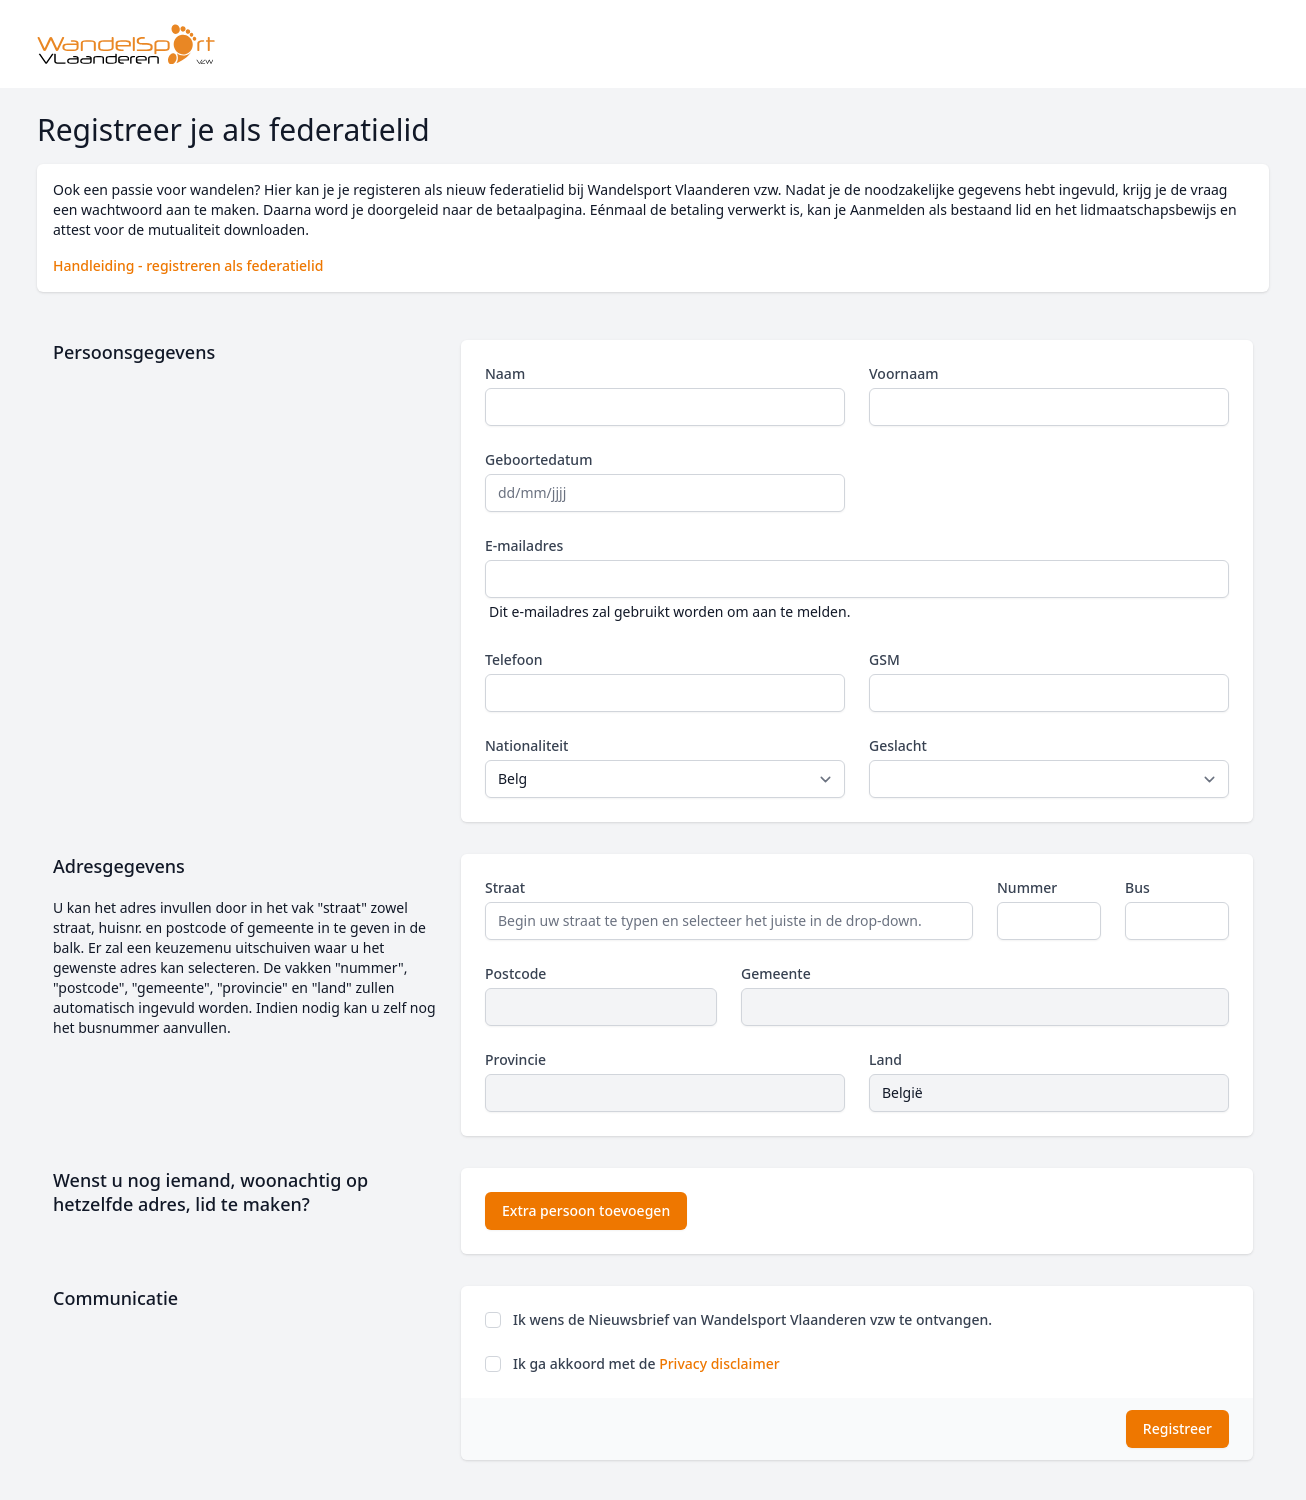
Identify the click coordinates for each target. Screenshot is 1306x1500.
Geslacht (898, 745)
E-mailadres (524, 545)
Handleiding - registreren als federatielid (188, 265)
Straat (505, 887)
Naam (505, 373)
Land (885, 1059)
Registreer (1177, 1428)
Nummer (1027, 887)
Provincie (515, 1059)
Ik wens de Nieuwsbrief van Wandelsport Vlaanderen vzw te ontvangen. (752, 1319)
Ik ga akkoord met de (646, 1363)
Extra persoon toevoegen (586, 1210)
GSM (884, 659)
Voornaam (903, 373)
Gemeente (776, 973)
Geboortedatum (538, 459)
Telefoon (514, 659)
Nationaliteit (526, 745)
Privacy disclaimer (719, 1363)
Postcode (515, 973)
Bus (1137, 887)
